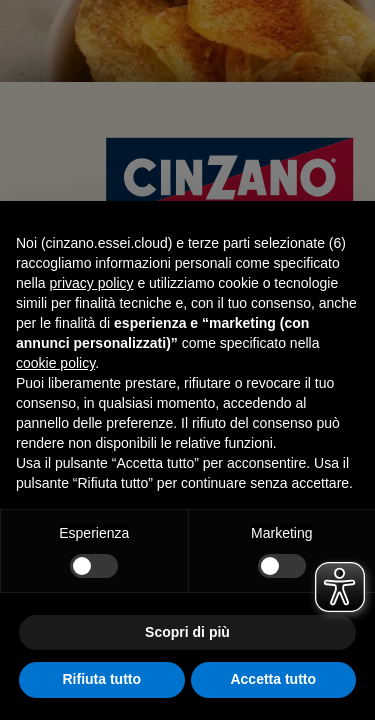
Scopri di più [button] (187, 632)
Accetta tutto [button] (273, 679)
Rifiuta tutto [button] (101, 679)
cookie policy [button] (55, 363)
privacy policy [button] (91, 283)
